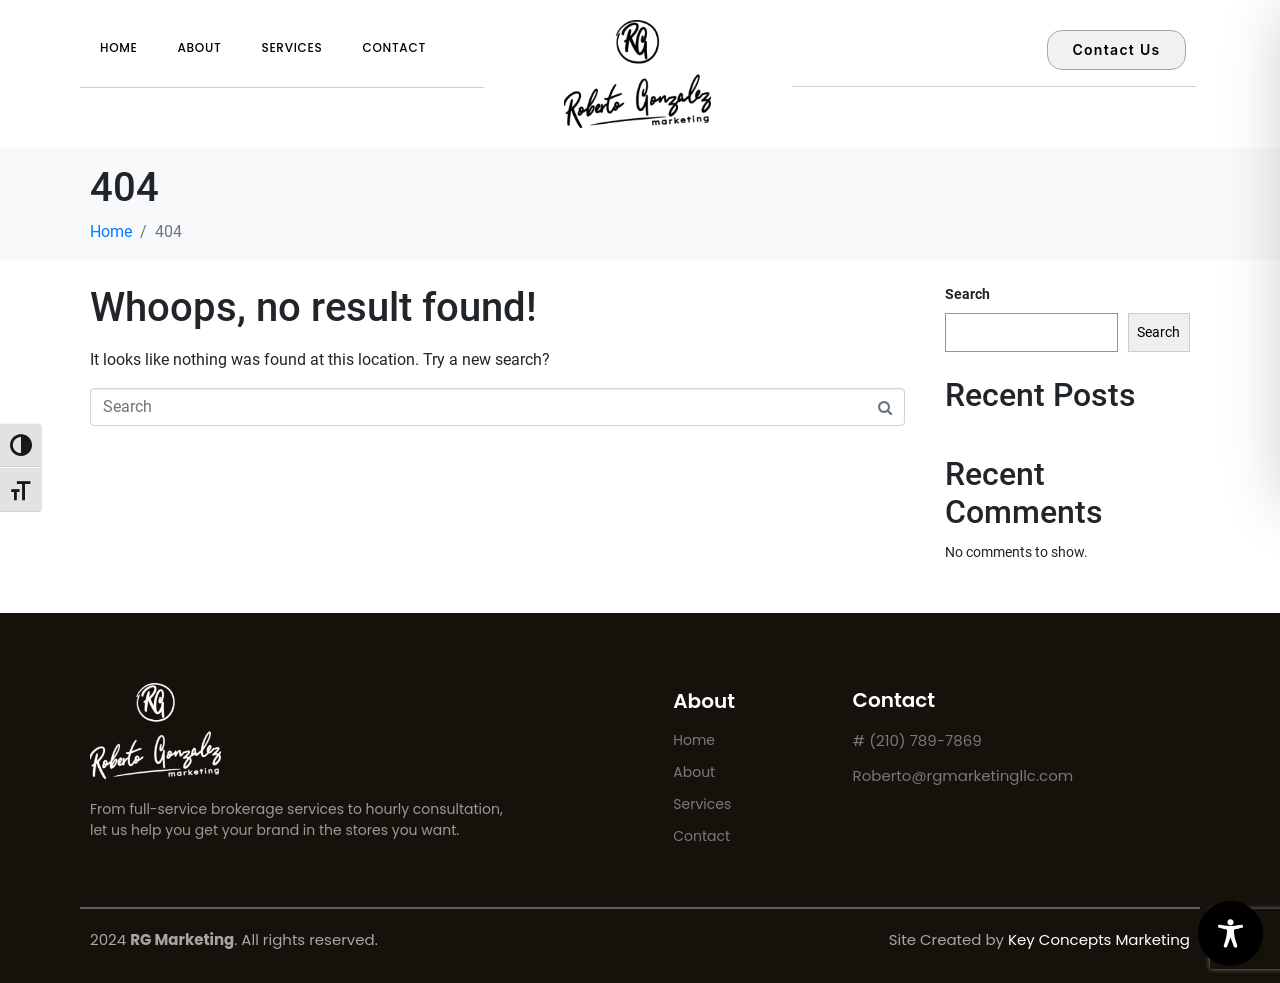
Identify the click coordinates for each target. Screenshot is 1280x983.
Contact (393, 47)
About (200, 47)
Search (967, 294)
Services (291, 47)
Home (119, 47)
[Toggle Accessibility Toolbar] (1230, 933)
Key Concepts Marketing (1099, 939)
